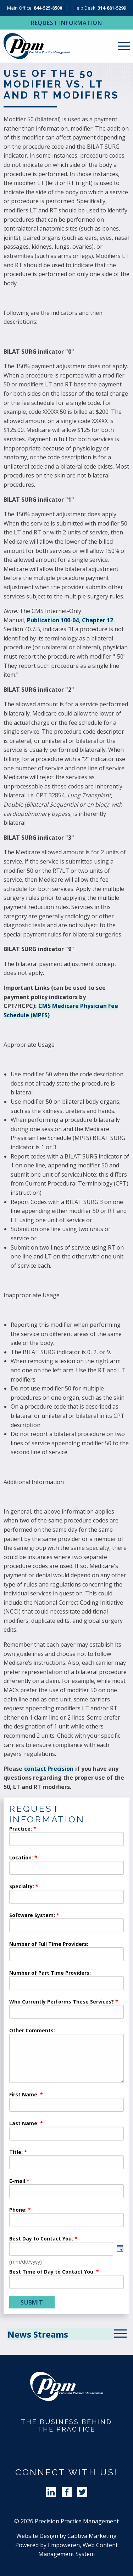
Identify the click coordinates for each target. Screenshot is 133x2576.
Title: (16, 2152)
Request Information (66, 23)
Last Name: (24, 2124)
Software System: (32, 1915)
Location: (21, 1858)
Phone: (18, 2210)
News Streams (37, 2334)
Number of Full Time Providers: (48, 1944)
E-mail (17, 2181)
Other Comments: (32, 2031)
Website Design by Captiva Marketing (66, 2536)
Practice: (20, 1829)
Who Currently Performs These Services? (61, 2002)
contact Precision (48, 1769)
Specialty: (21, 1887)
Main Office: (34, 8)
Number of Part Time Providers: (50, 1973)
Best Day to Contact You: (41, 2239)
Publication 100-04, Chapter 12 (70, 620)
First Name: (24, 2095)
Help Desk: (99, 8)
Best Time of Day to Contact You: (52, 2272)
